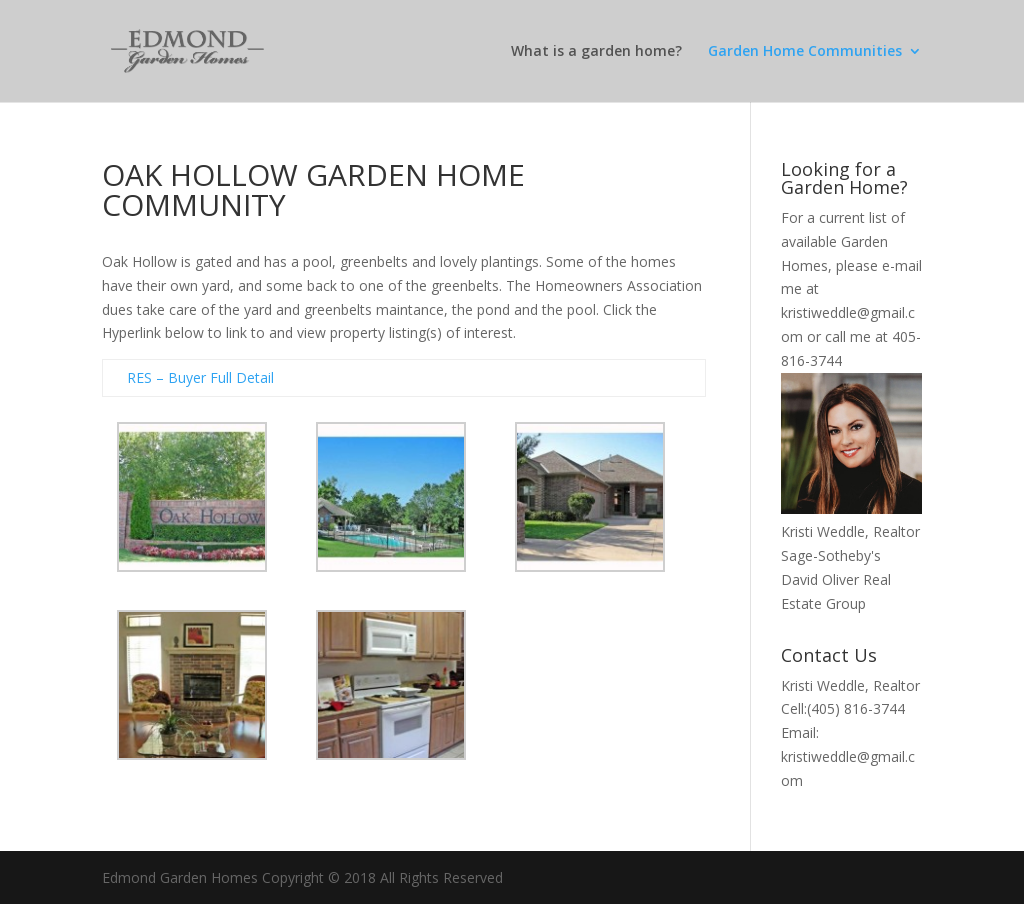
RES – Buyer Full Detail (200, 377)
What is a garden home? (596, 52)
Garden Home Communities (805, 52)
